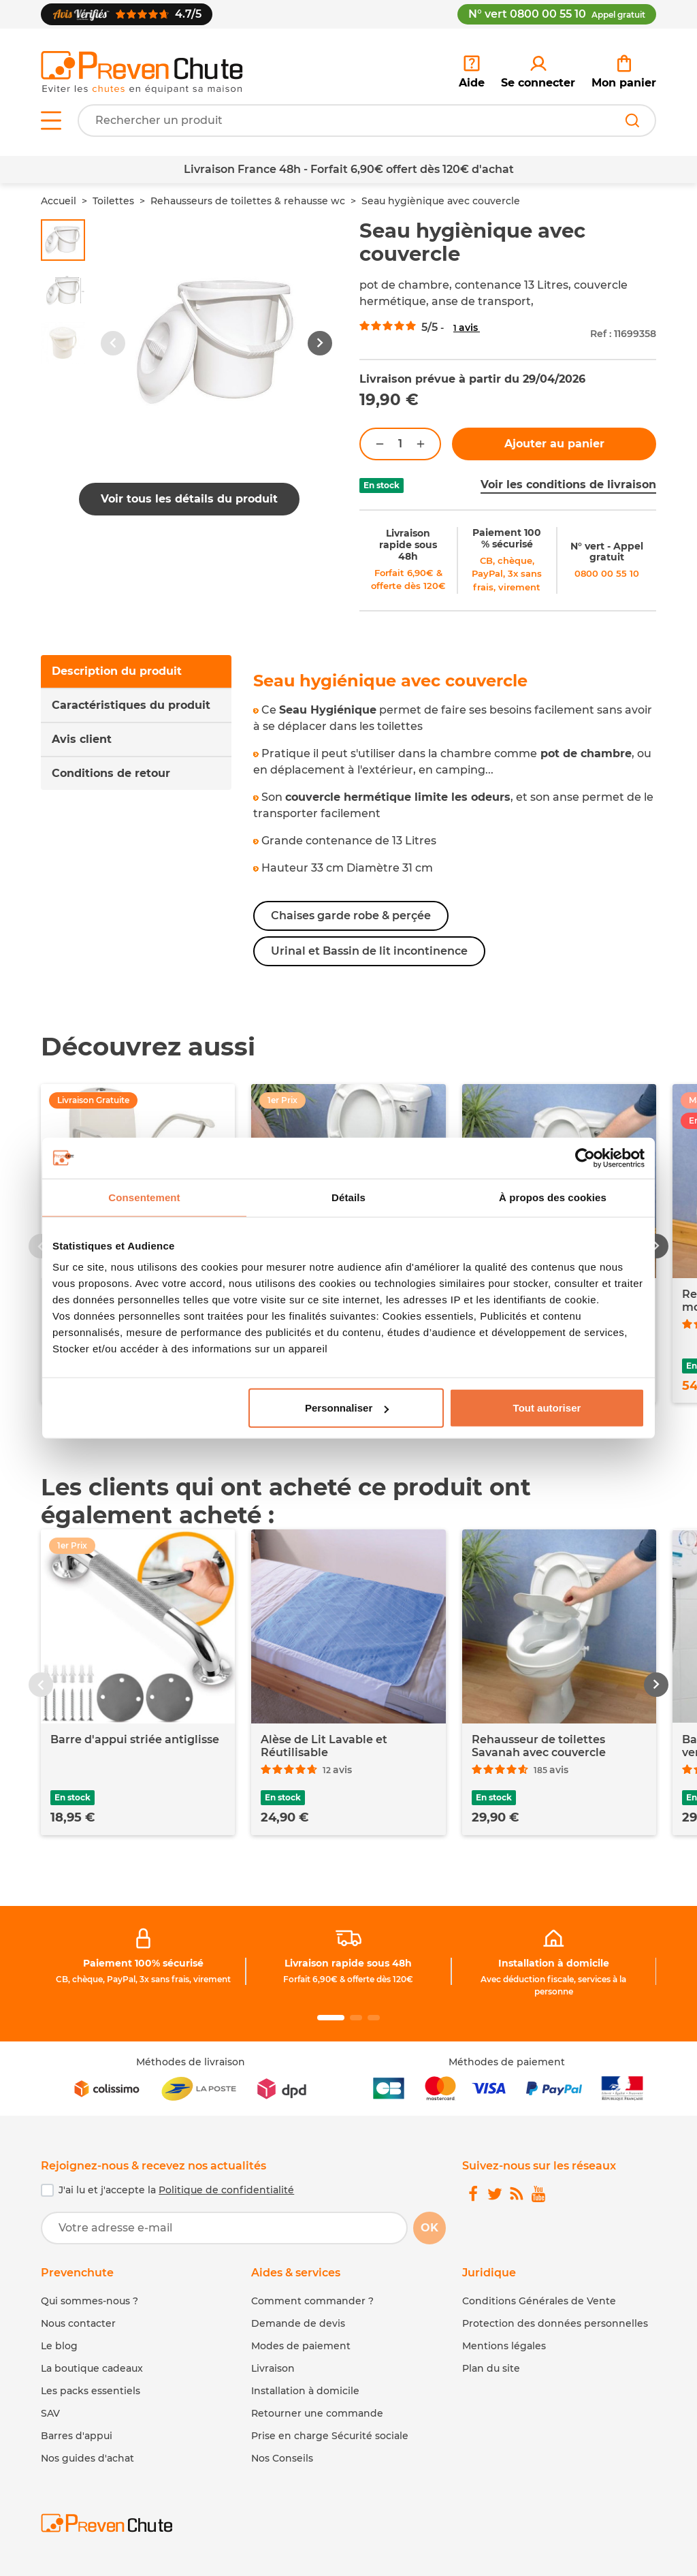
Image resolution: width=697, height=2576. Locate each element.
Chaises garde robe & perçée (351, 915)
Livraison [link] (273, 2368)
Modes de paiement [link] (301, 2346)
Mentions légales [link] (504, 2346)
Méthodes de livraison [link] (190, 2062)
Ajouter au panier (554, 443)
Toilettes (113, 201)
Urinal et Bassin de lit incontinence (369, 950)
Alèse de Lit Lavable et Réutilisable (324, 1746)
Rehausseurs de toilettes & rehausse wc (247, 201)
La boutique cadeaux (92, 2368)
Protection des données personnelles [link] (555, 2323)
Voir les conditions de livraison (568, 484)
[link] (538, 72)
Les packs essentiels (90, 2391)
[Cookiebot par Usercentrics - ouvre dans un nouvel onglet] (585, 1157)
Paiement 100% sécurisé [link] (143, 1963)
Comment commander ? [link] (312, 2301)
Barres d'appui (76, 2436)
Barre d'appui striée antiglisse (134, 1739)
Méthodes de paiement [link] (507, 2062)
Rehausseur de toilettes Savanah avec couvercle (539, 1746)
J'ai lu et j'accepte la (176, 2190)
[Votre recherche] (367, 120)
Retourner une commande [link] (317, 2413)
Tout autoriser (547, 1408)
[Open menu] (51, 120)
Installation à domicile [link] (553, 1963)
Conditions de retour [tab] (111, 773)
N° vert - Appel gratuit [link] (606, 552)
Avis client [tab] (82, 739)
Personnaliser (347, 1408)
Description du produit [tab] (117, 671)
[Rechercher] (632, 120)
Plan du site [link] (491, 2368)
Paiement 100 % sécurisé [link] (506, 538)
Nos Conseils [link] (282, 2458)
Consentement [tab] (144, 1197)
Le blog (59, 2346)
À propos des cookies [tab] (552, 1197)
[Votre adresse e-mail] (224, 2228)
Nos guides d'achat (87, 2458)
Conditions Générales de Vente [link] (539, 2301)
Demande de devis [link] (298, 2323)
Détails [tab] (348, 1197)
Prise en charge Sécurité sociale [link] (329, 2436)
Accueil (58, 201)
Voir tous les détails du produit (189, 498)
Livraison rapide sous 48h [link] (408, 544)
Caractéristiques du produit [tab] (131, 705)
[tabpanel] (454, 818)
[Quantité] (400, 444)
